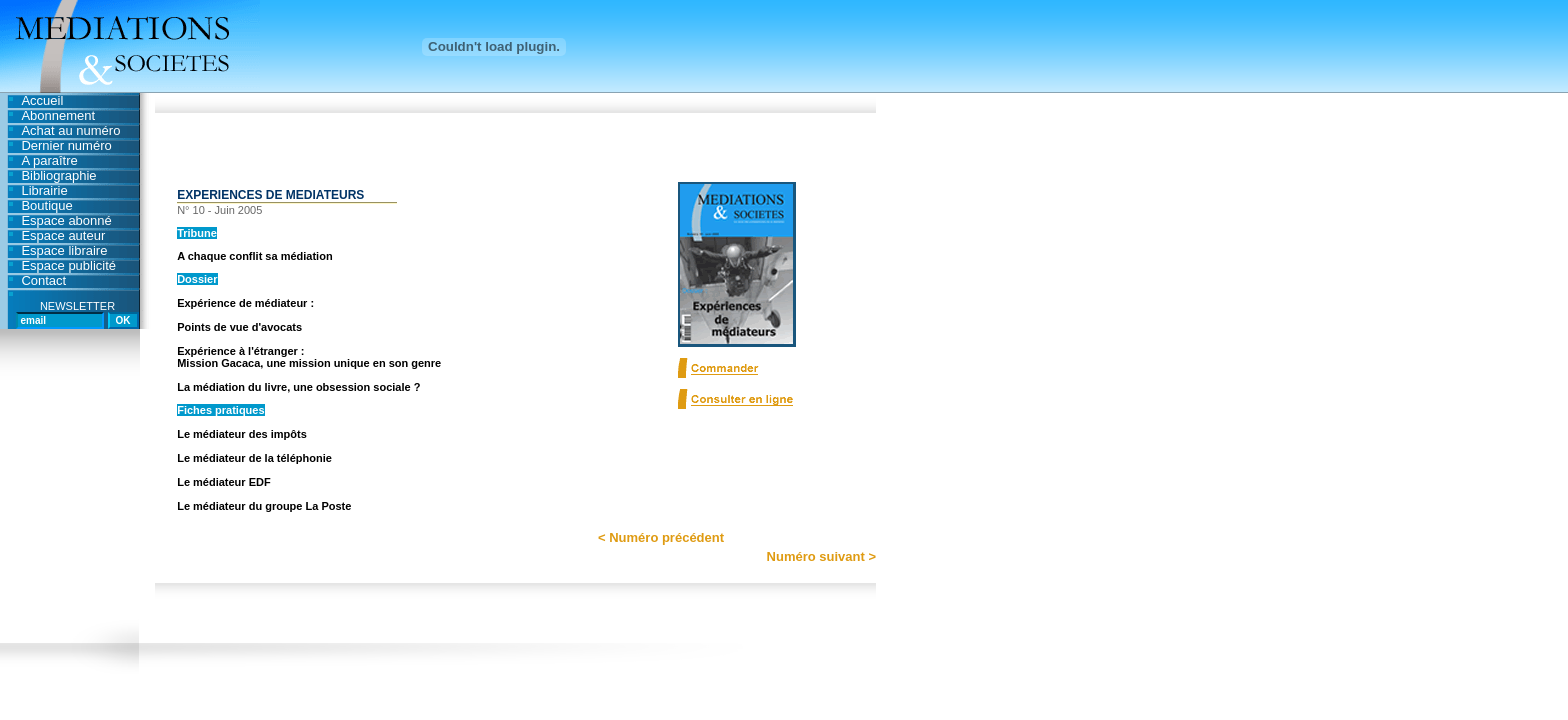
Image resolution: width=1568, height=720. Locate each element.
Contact (43, 280)
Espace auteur (63, 235)
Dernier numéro (66, 145)
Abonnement (58, 115)
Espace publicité (68, 265)
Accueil (42, 100)
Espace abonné (66, 220)
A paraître (49, 160)
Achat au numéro (70, 130)
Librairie (44, 190)
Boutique (46, 205)
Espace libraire (64, 250)
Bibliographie (58, 175)
